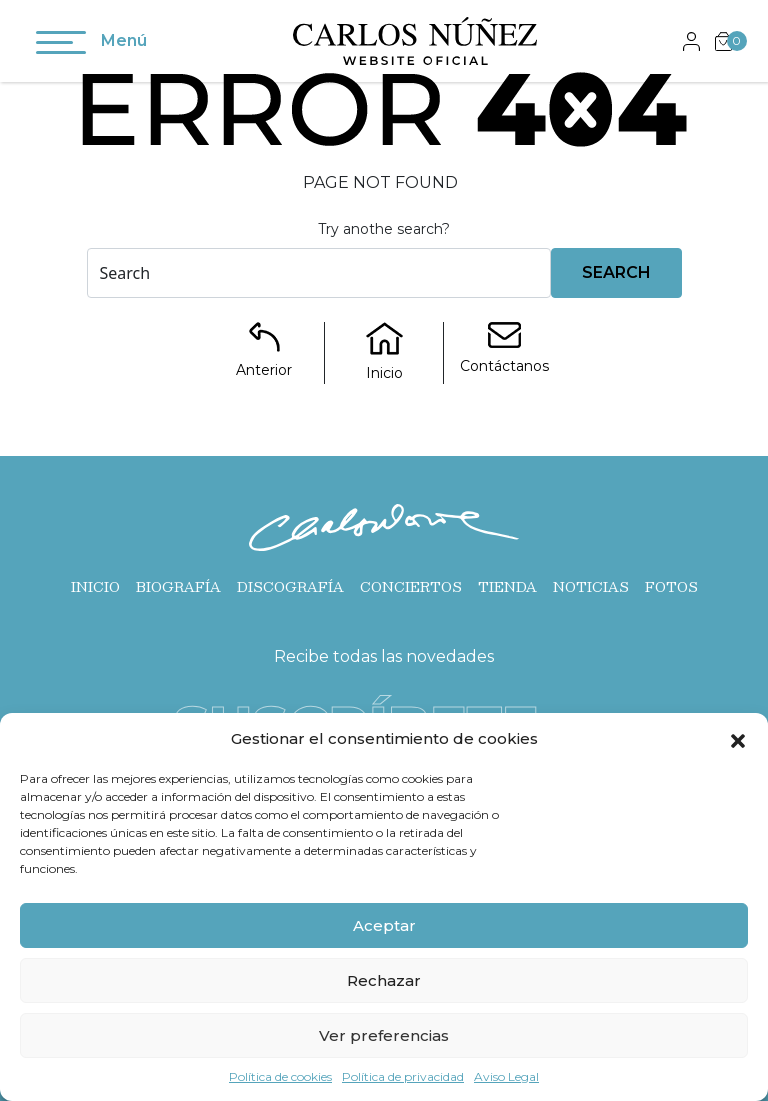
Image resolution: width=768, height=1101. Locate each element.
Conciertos (411, 587)
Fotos (671, 587)
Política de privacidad (403, 1076)
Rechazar (384, 980)
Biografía (178, 587)
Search (616, 272)
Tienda (507, 587)
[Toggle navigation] (61, 46)
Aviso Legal (506, 1076)
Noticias (591, 587)
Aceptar (384, 925)
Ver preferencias (384, 1035)
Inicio (95, 587)
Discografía (290, 587)
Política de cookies (280, 1076)
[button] (738, 739)
